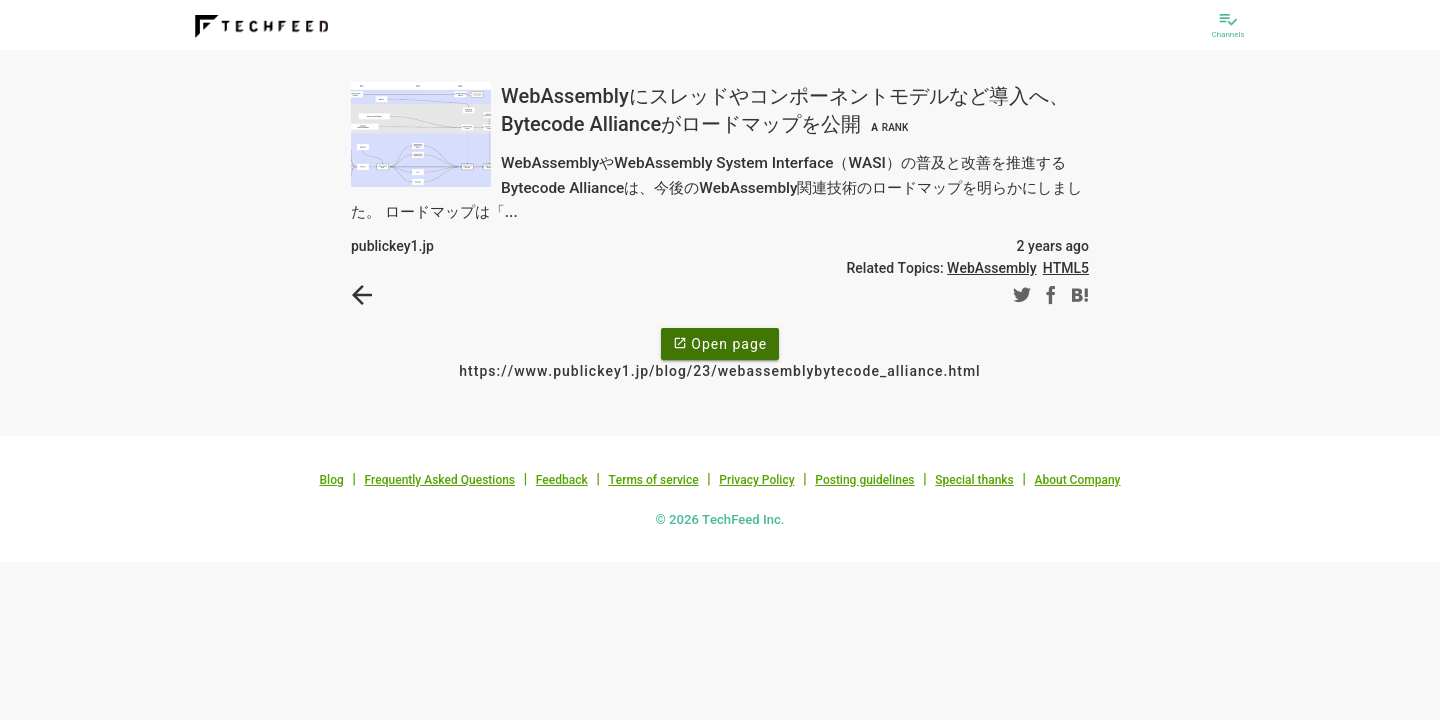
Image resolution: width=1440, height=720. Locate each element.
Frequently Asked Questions (439, 480)
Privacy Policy (756, 480)
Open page (720, 343)
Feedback (562, 480)
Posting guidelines (864, 480)
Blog (332, 480)
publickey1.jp (392, 246)
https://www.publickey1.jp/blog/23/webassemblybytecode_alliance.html (719, 371)
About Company (1077, 480)
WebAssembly (991, 268)
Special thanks (974, 480)
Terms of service (653, 480)
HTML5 (1066, 268)
